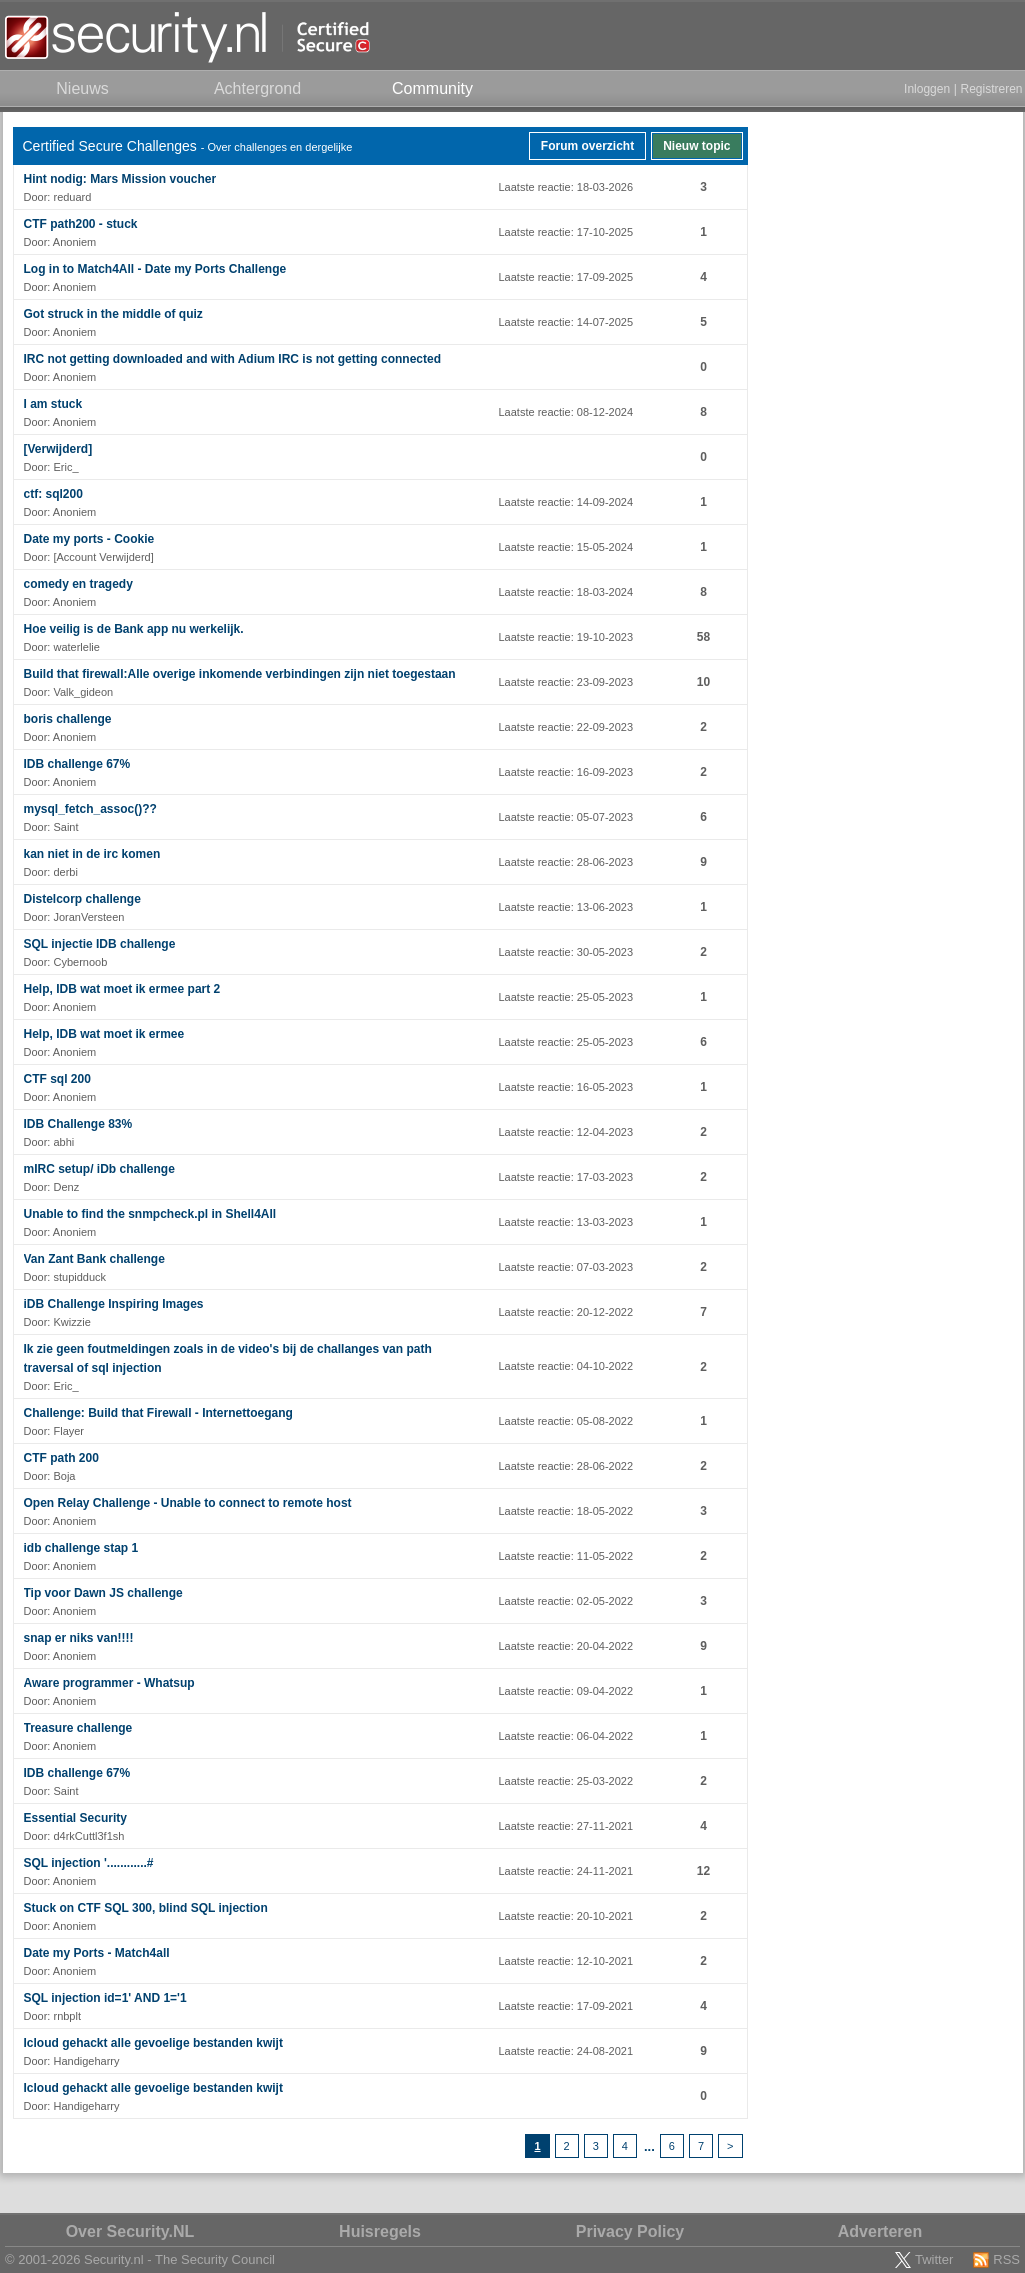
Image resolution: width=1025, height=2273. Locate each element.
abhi (63, 1142)
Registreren (991, 89)
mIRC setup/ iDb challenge (99, 1169)
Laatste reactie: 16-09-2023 (566, 772)
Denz (66, 1187)
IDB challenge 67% (77, 764)
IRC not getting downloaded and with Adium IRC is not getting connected (233, 359)
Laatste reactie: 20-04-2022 (566, 1646)
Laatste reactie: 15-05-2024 (566, 547)
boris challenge (68, 719)
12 (703, 1871)
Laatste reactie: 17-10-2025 (566, 232)
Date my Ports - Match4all (97, 1953)
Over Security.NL (130, 2231)
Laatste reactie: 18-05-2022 (566, 1511)
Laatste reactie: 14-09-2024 (566, 502)
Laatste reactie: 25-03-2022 (566, 1781)
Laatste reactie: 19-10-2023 (566, 637)
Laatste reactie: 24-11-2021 (566, 1871)
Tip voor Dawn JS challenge (103, 1593)
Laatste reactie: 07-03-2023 (566, 1267)
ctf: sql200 (53, 494)
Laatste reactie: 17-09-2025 (566, 277)
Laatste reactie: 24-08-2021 (566, 2051)
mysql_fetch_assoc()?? (90, 809)
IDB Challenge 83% (78, 1124)
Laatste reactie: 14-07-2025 (566, 322)
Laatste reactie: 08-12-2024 (566, 412)
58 (703, 637)
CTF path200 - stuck (81, 224)
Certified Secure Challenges (110, 146)
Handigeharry (86, 2061)
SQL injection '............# (89, 1863)
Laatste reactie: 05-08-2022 (566, 1421)
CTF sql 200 (57, 1079)
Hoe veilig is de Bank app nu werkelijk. (134, 629)
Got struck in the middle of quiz (113, 314)
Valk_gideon (83, 692)
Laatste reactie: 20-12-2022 (566, 1312)
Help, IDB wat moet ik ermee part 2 (122, 989)
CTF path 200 (61, 1458)
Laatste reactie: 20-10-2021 (566, 1916)
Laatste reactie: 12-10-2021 (566, 1961)
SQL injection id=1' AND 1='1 (105, 1998)
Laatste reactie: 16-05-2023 (566, 1087)
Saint (65, 827)
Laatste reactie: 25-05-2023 (566, 997)
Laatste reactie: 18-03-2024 (566, 592)
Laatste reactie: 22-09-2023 (566, 727)
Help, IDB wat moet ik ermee (104, 1034)
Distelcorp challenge (82, 899)
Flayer (68, 1431)
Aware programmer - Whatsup (109, 1683)
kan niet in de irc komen (92, 854)
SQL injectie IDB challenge (100, 944)
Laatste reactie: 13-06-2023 (566, 907)
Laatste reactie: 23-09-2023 (566, 682)
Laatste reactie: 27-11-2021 (566, 1826)
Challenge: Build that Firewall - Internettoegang (158, 1413)
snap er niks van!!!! (79, 1638)
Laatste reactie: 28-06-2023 (566, 862)
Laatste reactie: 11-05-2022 (566, 1556)
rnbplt (67, 2016)
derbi (65, 872)
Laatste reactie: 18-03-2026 (566, 187)
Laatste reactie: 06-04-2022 (566, 1736)
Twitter (934, 2259)
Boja (64, 1476)
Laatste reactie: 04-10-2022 (566, 1366)
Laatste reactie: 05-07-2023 (566, 817)
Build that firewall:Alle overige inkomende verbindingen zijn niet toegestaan (240, 674)
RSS (1006, 2259)
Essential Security (75, 1818)
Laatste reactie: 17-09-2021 (566, 2006)
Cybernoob (80, 962)
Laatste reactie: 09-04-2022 (566, 1691)
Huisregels (380, 2231)
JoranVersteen (88, 917)
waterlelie (76, 647)
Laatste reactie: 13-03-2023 (566, 1222)
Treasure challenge (78, 1728)
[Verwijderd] (58, 449)
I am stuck (53, 404)
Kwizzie (71, 1322)
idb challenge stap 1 (81, 1548)
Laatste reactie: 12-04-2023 (566, 1132)
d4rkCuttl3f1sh (88, 1836)
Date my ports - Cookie (89, 539)
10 (703, 682)
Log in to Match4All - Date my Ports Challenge (155, 269)
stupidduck (79, 1277)
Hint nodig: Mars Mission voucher (120, 179)
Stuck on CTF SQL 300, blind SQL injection (146, 1908)
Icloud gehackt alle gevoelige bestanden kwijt (153, 2043)
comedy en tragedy (78, 584)
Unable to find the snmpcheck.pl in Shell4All (150, 1214)
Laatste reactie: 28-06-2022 (566, 1466)
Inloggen (927, 89)
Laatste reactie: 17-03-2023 (566, 1177)
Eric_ (65, 467)
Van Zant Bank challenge (94, 1259)
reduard (72, 197)
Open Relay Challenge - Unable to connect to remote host (188, 1503)
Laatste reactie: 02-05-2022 (566, 1601)
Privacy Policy (630, 2231)
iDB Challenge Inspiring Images (114, 1304)
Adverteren (880, 2231)
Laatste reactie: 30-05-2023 (566, 952)
